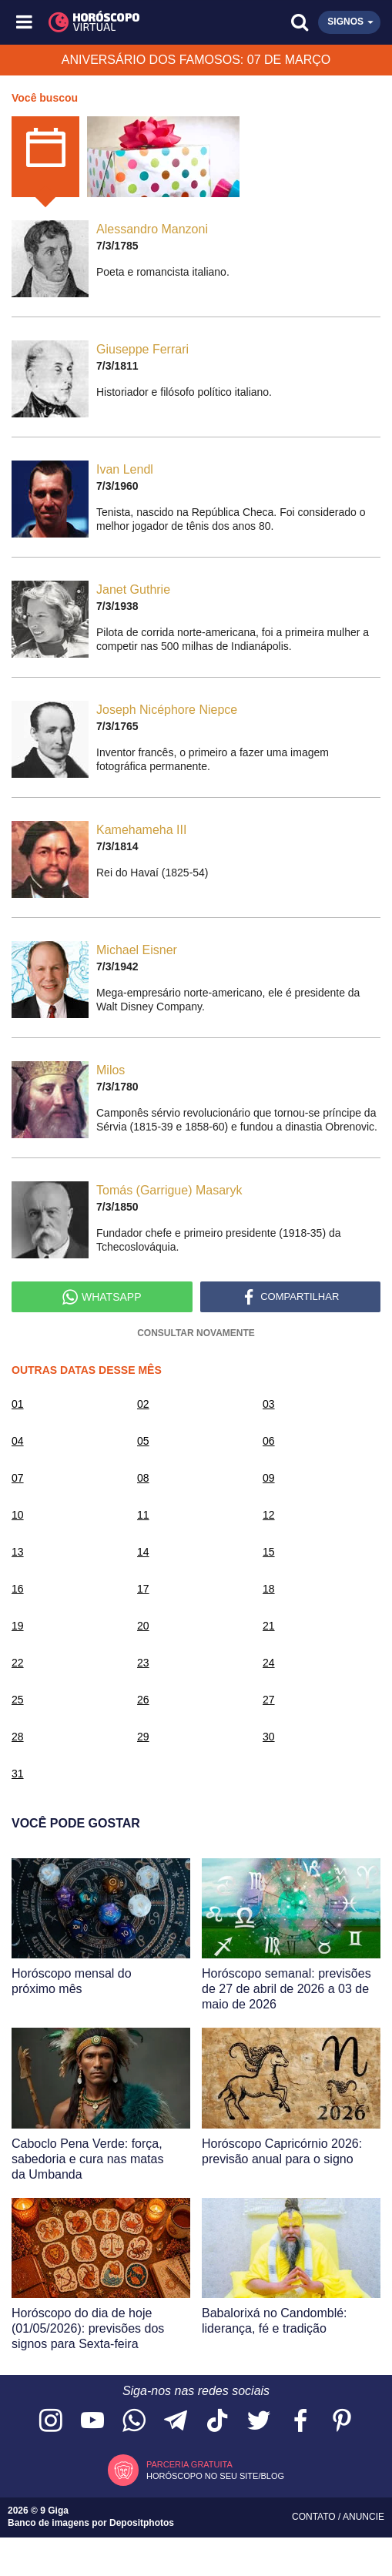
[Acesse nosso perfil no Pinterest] (342, 2421)
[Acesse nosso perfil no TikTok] (217, 2421)
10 (18, 1515)
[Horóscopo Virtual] (111, 22)
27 (269, 1699)
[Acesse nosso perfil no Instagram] (51, 2421)
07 (18, 1478)
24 (269, 1662)
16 (18, 1589)
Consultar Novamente (196, 1333)
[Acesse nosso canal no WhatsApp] (134, 2421)
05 (143, 1441)
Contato (315, 2516)
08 (143, 1478)
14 (143, 1552)
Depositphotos (141, 2522)
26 (143, 1699)
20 (143, 1626)
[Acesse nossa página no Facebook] (300, 2421)
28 (18, 1736)
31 (18, 1773)
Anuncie (363, 2516)
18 (269, 1589)
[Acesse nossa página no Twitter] (259, 2421)
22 (18, 1662)
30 (269, 1736)
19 (18, 1626)
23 (143, 1662)
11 (143, 1515)
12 (269, 1515)
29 (143, 1736)
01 (18, 1404)
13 (18, 1552)
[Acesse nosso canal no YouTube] (92, 2421)
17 (143, 1589)
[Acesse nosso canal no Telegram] (175, 2421)
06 (269, 1441)
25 (18, 1699)
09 (269, 1478)
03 (269, 1404)
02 (143, 1404)
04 (18, 1441)
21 (269, 1626)
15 (269, 1552)
